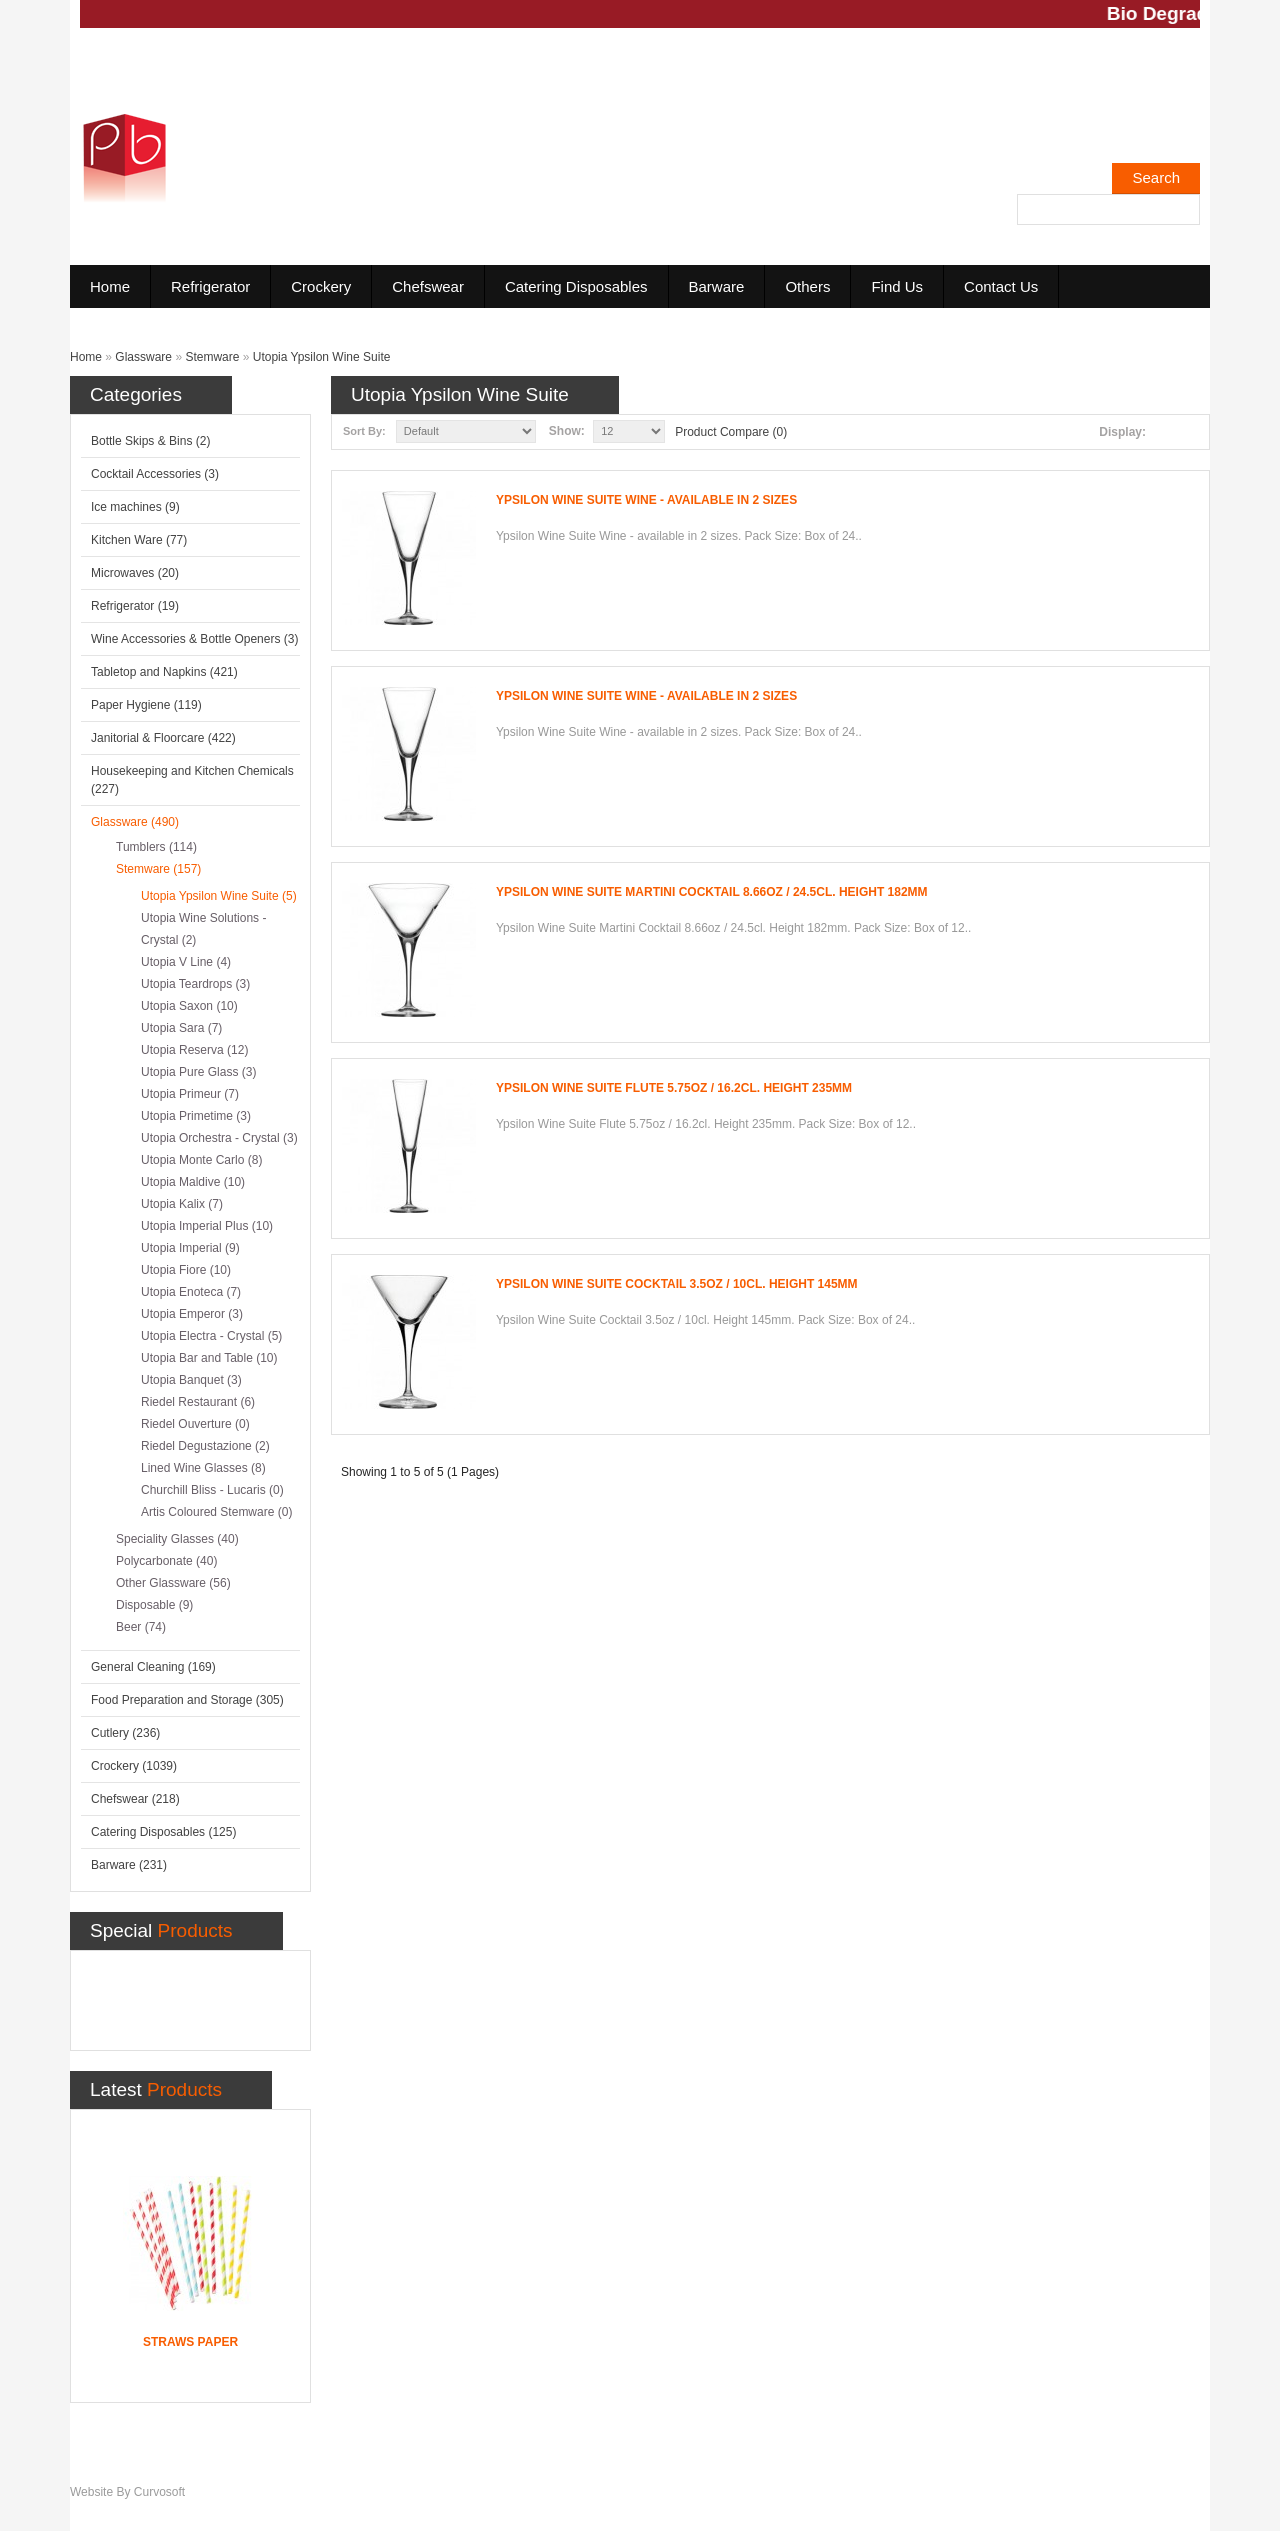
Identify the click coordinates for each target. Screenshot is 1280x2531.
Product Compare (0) (731, 432)
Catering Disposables (576, 286)
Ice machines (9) (135, 507)
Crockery (321, 286)
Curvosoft (159, 2492)
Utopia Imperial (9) (190, 1248)
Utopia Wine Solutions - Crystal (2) (203, 929)
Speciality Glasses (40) (177, 1539)
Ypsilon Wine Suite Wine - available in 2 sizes (646, 500)
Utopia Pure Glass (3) (198, 1072)
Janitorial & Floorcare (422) (163, 738)
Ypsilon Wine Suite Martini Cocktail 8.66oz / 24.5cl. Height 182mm (712, 892)
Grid (1193, 432)
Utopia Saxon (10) (189, 1006)
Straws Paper (190, 2342)
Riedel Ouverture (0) (195, 1424)
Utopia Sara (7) (181, 1028)
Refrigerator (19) (135, 606)
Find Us (897, 286)
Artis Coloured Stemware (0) (216, 1512)
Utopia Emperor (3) (192, 1314)
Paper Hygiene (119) (146, 705)
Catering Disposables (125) (163, 1832)
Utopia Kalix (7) (182, 1204)
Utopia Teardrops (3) (195, 984)
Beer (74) (141, 1627)
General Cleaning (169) (153, 1667)
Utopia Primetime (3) (196, 1116)
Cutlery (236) (125, 1733)
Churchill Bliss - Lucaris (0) (212, 1490)
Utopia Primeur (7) (190, 1094)
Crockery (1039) (134, 1766)
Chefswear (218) (135, 1799)
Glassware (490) (135, 822)
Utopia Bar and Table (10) (209, 1358)
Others (807, 286)
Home (110, 286)
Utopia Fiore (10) (186, 1270)
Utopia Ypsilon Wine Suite (322, 357)
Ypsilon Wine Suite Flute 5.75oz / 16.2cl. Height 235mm (674, 1088)
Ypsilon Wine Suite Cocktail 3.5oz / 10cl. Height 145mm (677, 1284)
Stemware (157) (158, 869)
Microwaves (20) (135, 573)
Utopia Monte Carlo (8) (201, 1160)
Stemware (212, 357)
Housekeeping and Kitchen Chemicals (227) (192, 780)
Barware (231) (129, 1865)
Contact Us (1001, 286)
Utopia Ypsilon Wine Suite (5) (219, 896)
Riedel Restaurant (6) (198, 1402)
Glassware (143, 357)
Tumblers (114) (156, 847)
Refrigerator (210, 286)
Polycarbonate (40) (166, 1561)
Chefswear (428, 286)
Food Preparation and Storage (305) (187, 1700)
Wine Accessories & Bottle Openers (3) (194, 639)
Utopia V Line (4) (186, 962)
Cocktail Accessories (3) (155, 474)
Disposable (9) (154, 1605)
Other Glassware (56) (173, 1583)
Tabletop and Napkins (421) (164, 672)
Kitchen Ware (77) (139, 540)
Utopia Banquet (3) (191, 1380)
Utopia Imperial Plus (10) (207, 1226)
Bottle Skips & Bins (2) (150, 441)
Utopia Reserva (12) (194, 1050)
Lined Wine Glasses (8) (203, 1468)
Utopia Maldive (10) (193, 1182)
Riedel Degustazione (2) (205, 1446)
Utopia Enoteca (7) (191, 1292)
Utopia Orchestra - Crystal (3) (219, 1138)
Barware (717, 286)
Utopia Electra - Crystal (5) (211, 1336)
